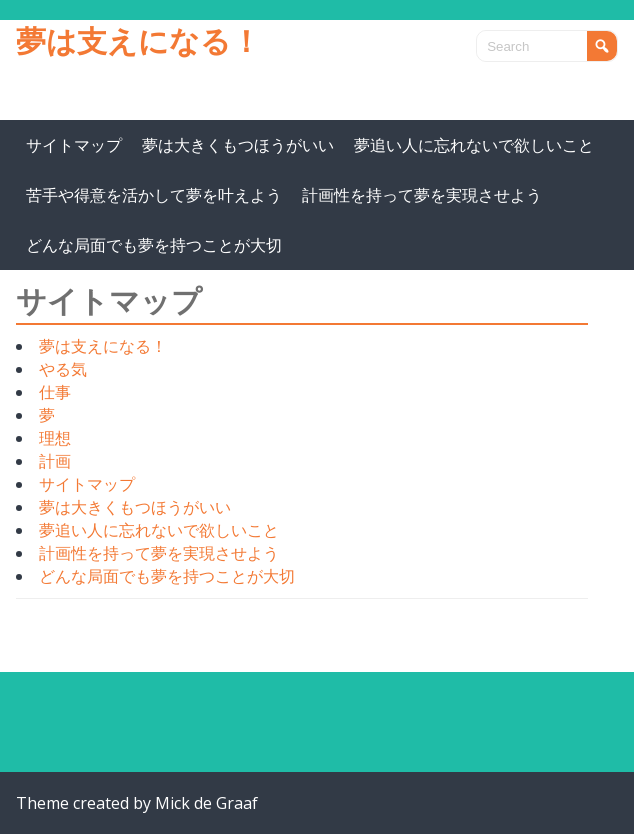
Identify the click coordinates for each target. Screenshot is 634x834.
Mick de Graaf (206, 803)
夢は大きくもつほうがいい (238, 145)
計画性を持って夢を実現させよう (422, 195)
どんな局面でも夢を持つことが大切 (154, 245)
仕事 (55, 392)
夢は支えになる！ (138, 40)
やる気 (63, 369)
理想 (55, 438)
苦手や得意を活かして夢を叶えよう (154, 195)
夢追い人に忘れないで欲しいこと (474, 145)
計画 (55, 461)
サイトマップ (74, 145)
